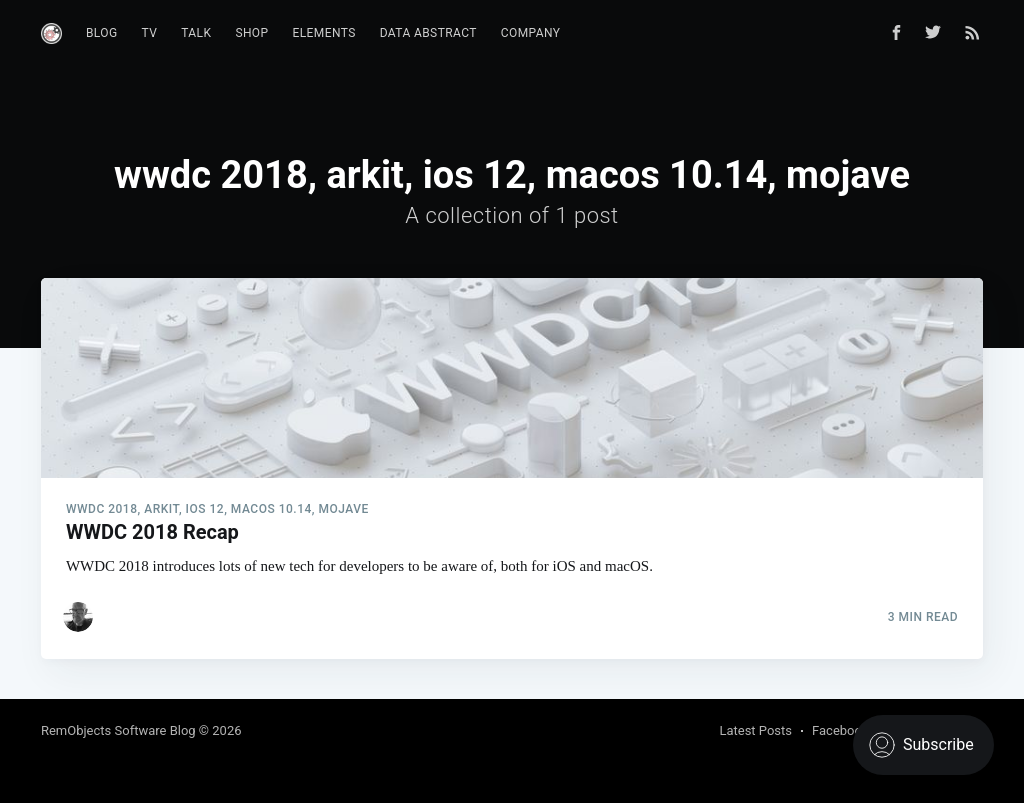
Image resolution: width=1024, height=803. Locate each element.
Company (531, 33)
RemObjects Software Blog (118, 730)
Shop (251, 33)
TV (150, 33)
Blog (102, 33)
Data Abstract (428, 33)
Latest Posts (755, 730)
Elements (324, 33)
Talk (196, 33)
